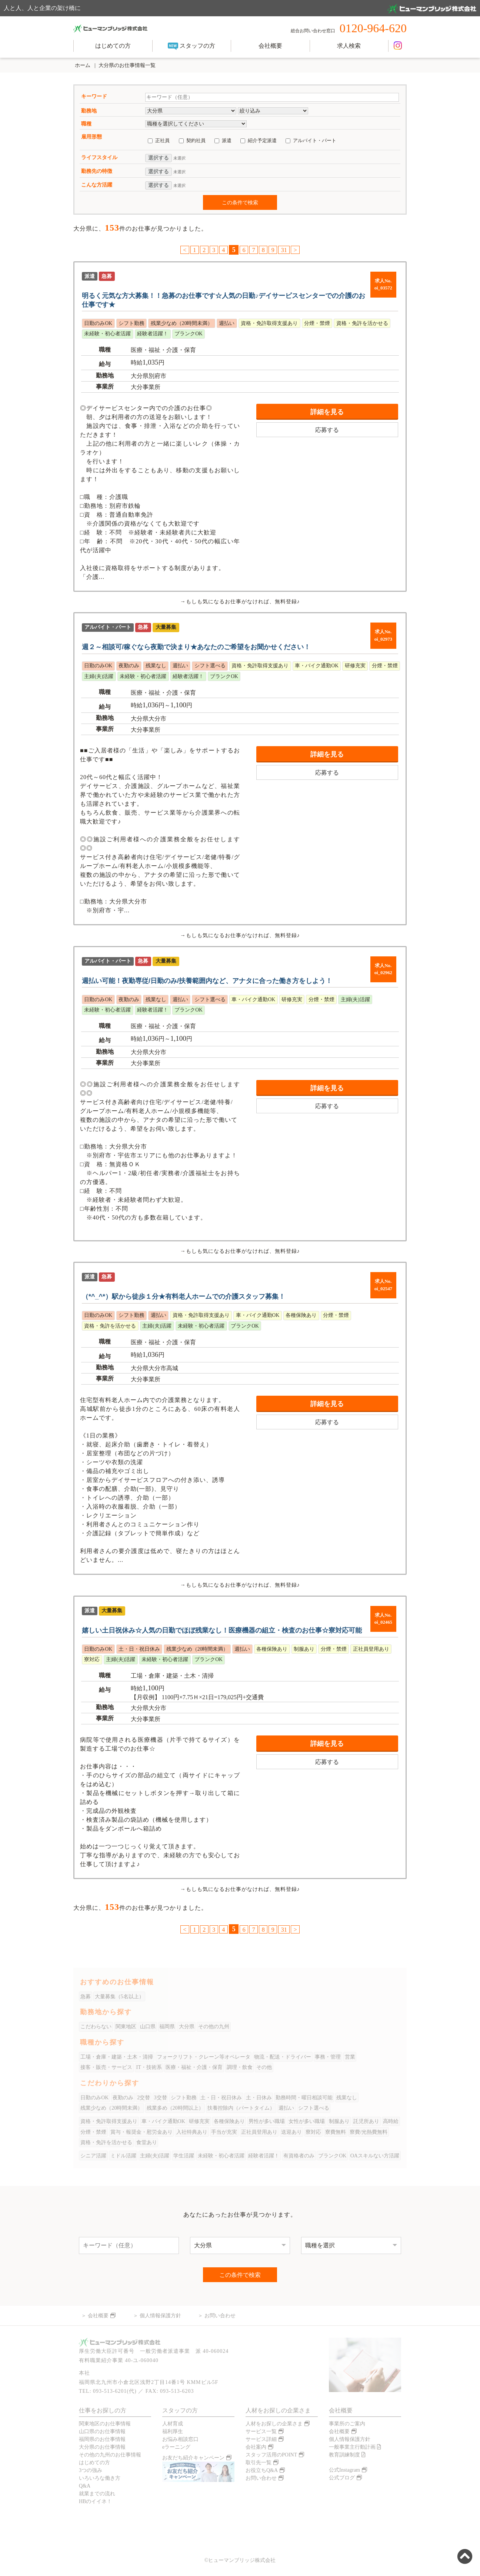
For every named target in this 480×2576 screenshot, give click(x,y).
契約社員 (196, 140)
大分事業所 (145, 387)
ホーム (81, 65)
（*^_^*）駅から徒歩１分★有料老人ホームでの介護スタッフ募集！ (183, 1296)
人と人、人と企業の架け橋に (240, 9)
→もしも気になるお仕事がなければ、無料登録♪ (240, 601)
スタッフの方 (191, 46)
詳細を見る (327, 412)
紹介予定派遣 (262, 140)
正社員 (162, 140)
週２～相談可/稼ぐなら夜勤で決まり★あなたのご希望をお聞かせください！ (196, 647)
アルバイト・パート (314, 140)
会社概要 (270, 46)
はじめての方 (113, 46)
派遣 (226, 140)
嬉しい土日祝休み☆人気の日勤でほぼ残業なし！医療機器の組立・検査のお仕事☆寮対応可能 (222, 1630)
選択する (158, 158)
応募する (327, 430)
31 (284, 250)
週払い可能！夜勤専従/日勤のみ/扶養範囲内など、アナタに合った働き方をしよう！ (207, 981)
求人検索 (349, 46)
